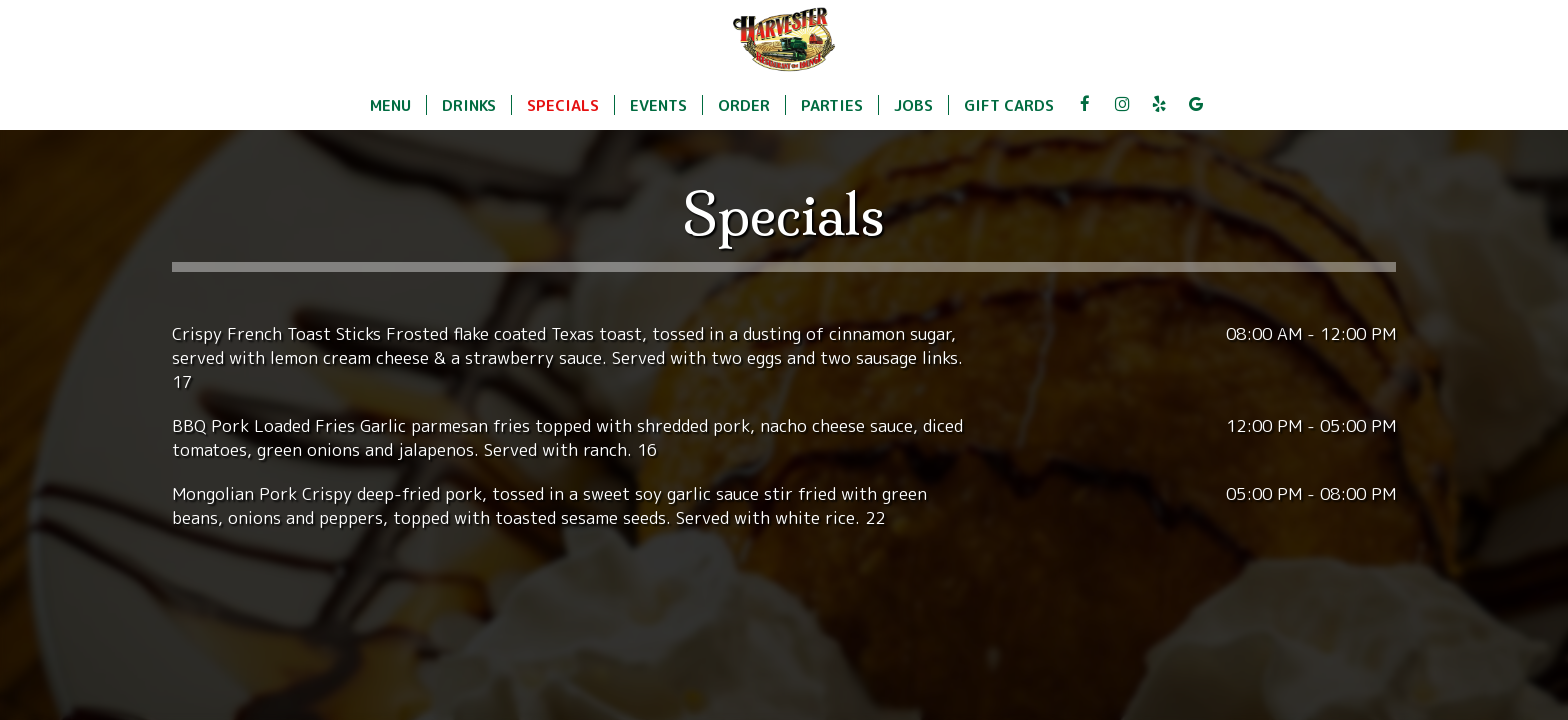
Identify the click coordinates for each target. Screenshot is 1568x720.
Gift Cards (1009, 105)
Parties (832, 105)
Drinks (469, 105)
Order (744, 105)
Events (658, 105)
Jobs (913, 105)
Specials (563, 105)
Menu (390, 105)
